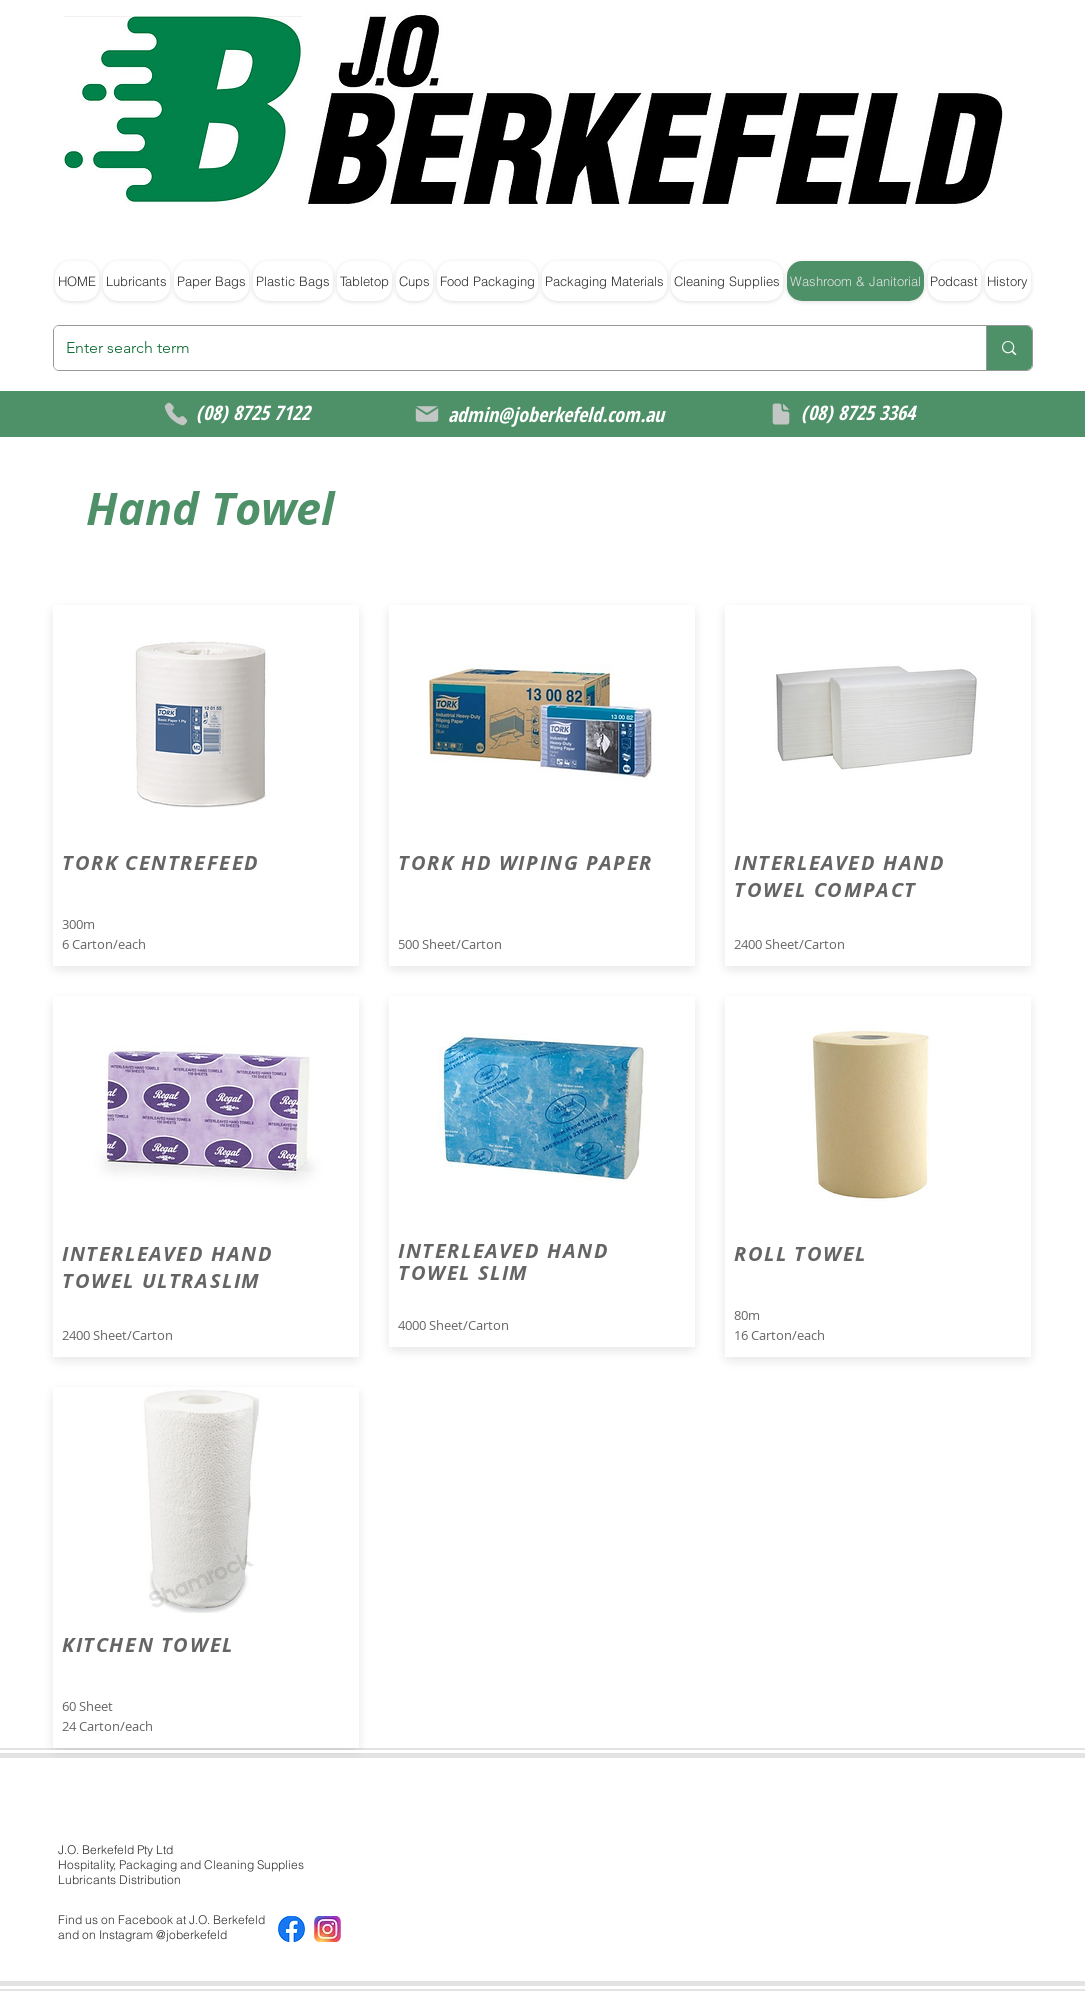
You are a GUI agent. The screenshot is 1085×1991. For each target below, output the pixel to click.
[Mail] (427, 414)
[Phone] (176, 414)
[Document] (781, 414)
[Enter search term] (505, 348)
